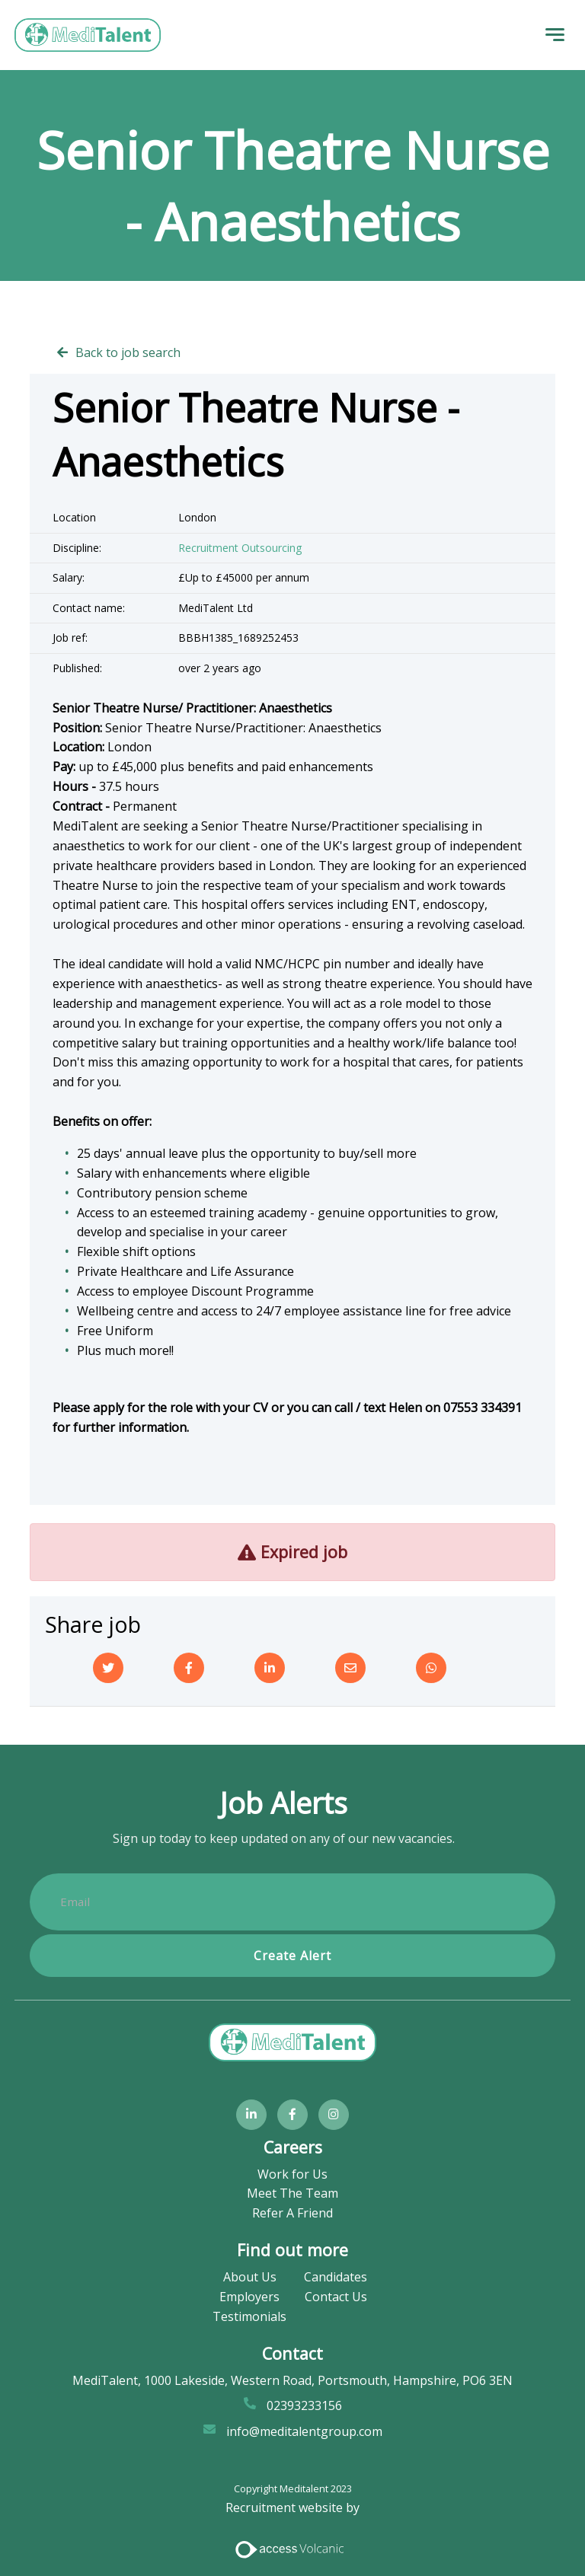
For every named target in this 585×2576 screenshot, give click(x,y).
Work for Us (292, 2174)
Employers (249, 2296)
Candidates (335, 2276)
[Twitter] (108, 1668)
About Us (250, 2276)
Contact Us (336, 2296)
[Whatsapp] (431, 1668)
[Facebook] (189, 1668)
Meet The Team (292, 2193)
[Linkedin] (269, 1668)
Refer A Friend (292, 2213)
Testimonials (249, 2316)
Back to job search (128, 352)
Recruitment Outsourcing (240, 547)
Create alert (292, 1955)
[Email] (350, 1668)
